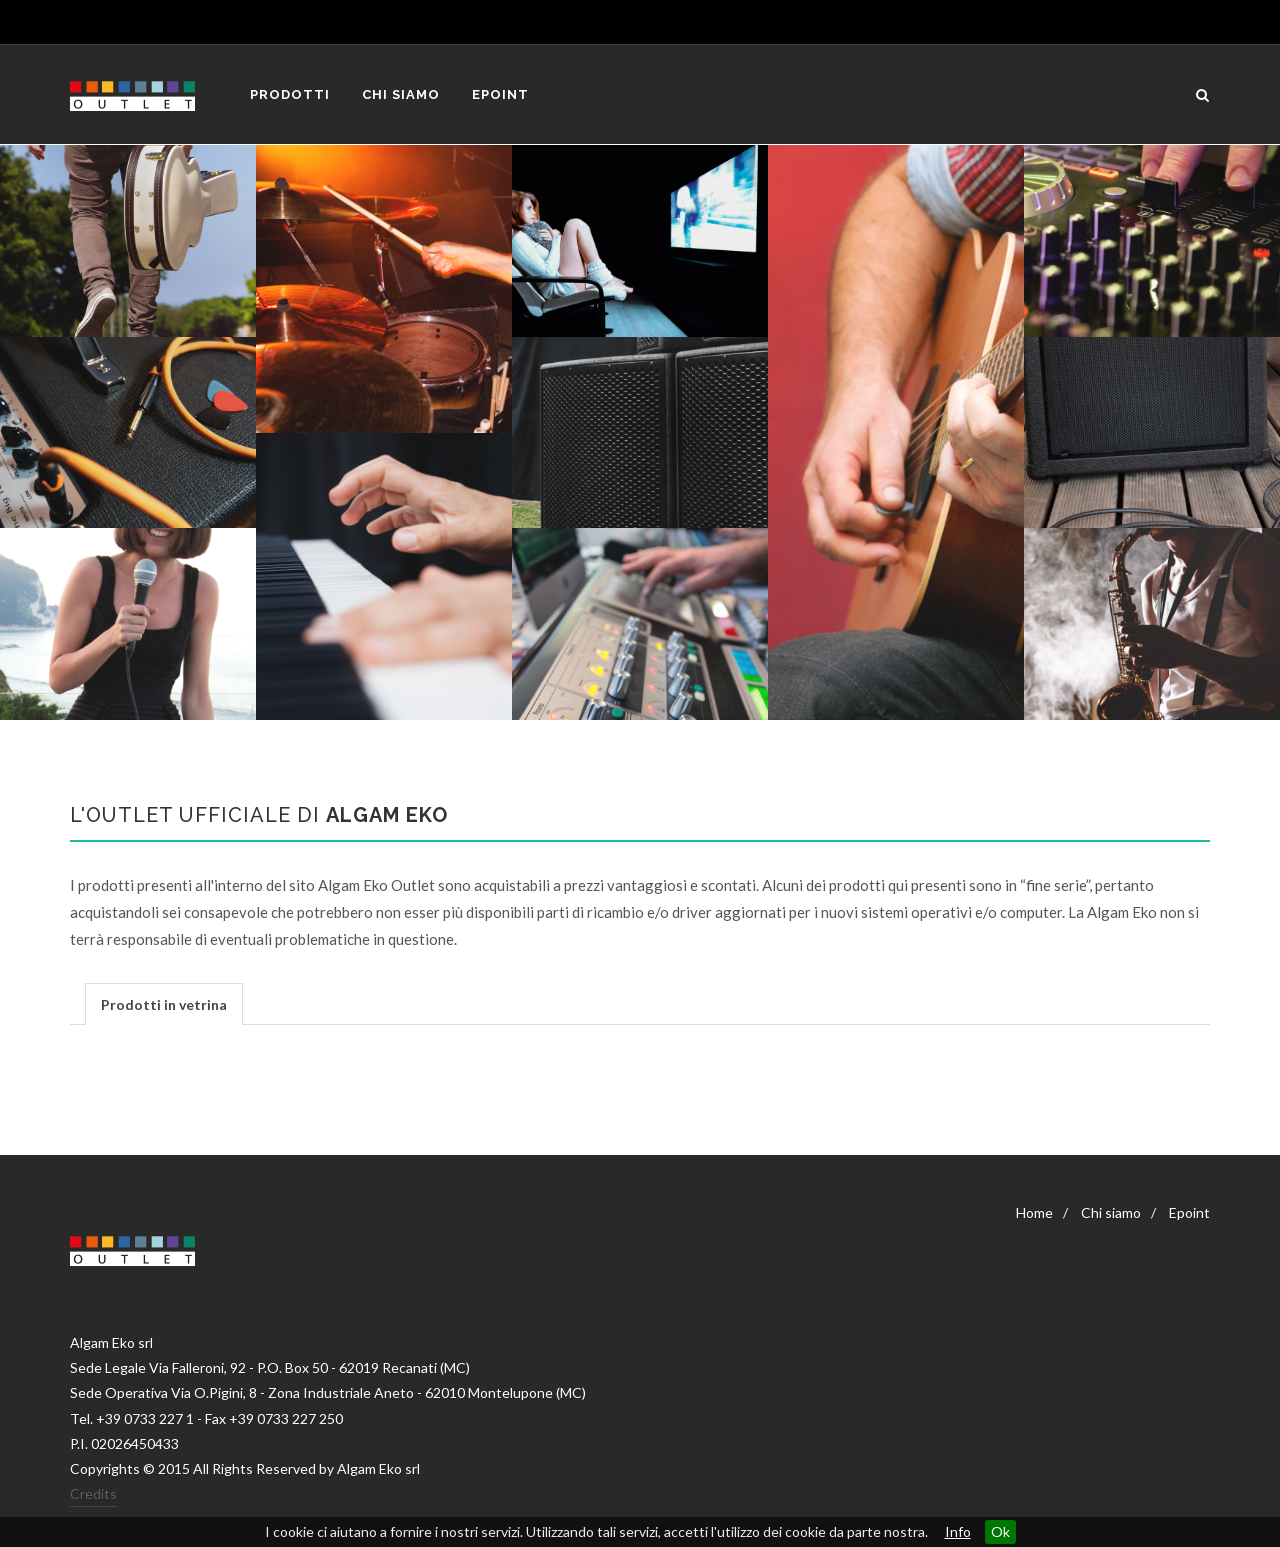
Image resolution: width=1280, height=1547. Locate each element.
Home (1034, 1212)
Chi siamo (1111, 1212)
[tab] (164, 1003)
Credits (93, 1493)
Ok (1000, 1531)
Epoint (1189, 1212)
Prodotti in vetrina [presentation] (164, 1004)
